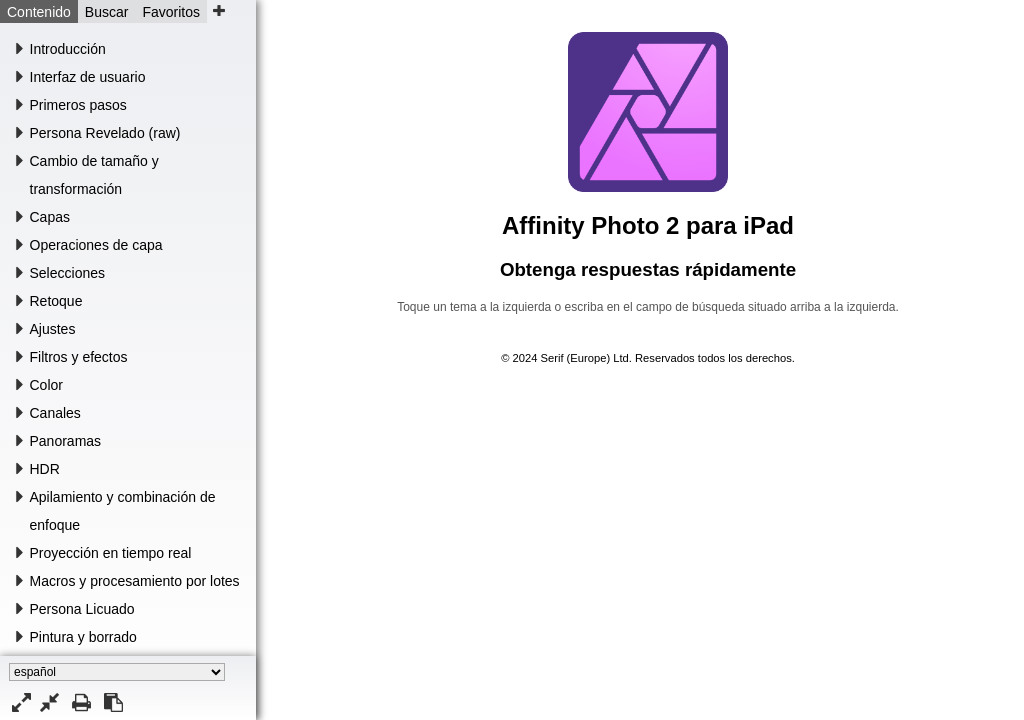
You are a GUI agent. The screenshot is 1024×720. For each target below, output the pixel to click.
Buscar (107, 12)
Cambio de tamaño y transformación (94, 175)
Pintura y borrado (83, 637)
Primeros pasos (78, 105)
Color (46, 385)
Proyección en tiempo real (111, 553)
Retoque (56, 301)
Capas (50, 217)
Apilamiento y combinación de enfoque (123, 511)
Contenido (39, 12)
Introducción (68, 49)
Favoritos (171, 12)
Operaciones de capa (96, 245)
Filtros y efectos (79, 357)
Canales (55, 413)
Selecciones (68, 273)
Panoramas (66, 441)
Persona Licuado (82, 609)
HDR (45, 469)
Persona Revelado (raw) (105, 133)
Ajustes (53, 329)
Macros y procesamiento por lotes (135, 581)
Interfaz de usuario (88, 77)
